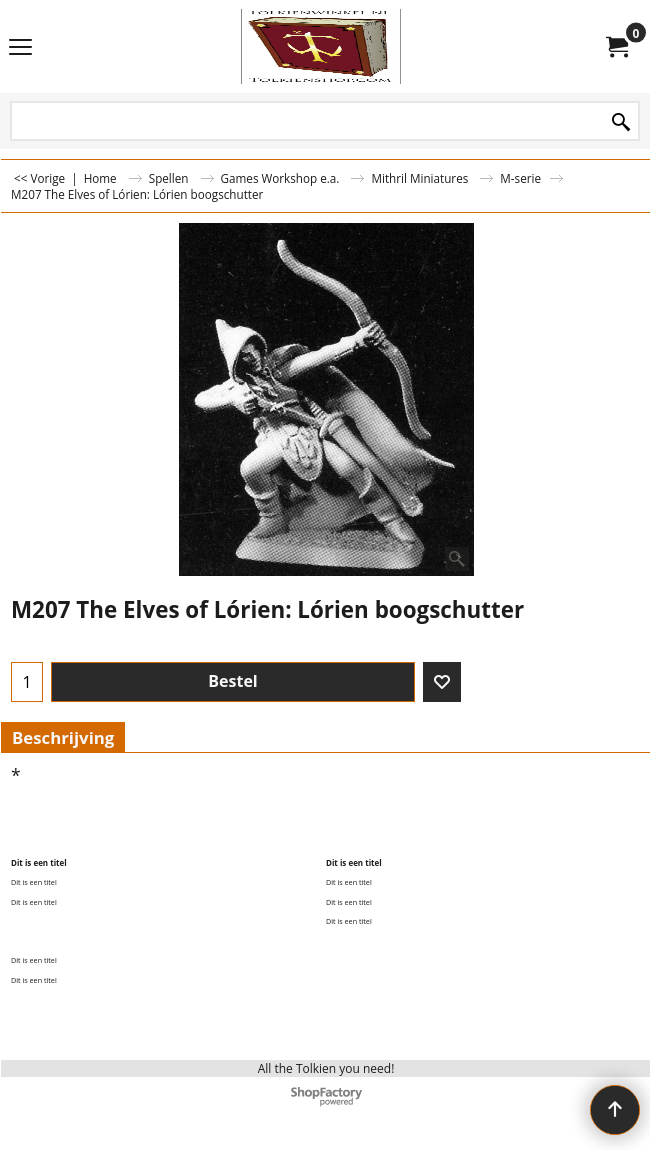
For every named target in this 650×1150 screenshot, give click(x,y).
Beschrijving (63, 737)
